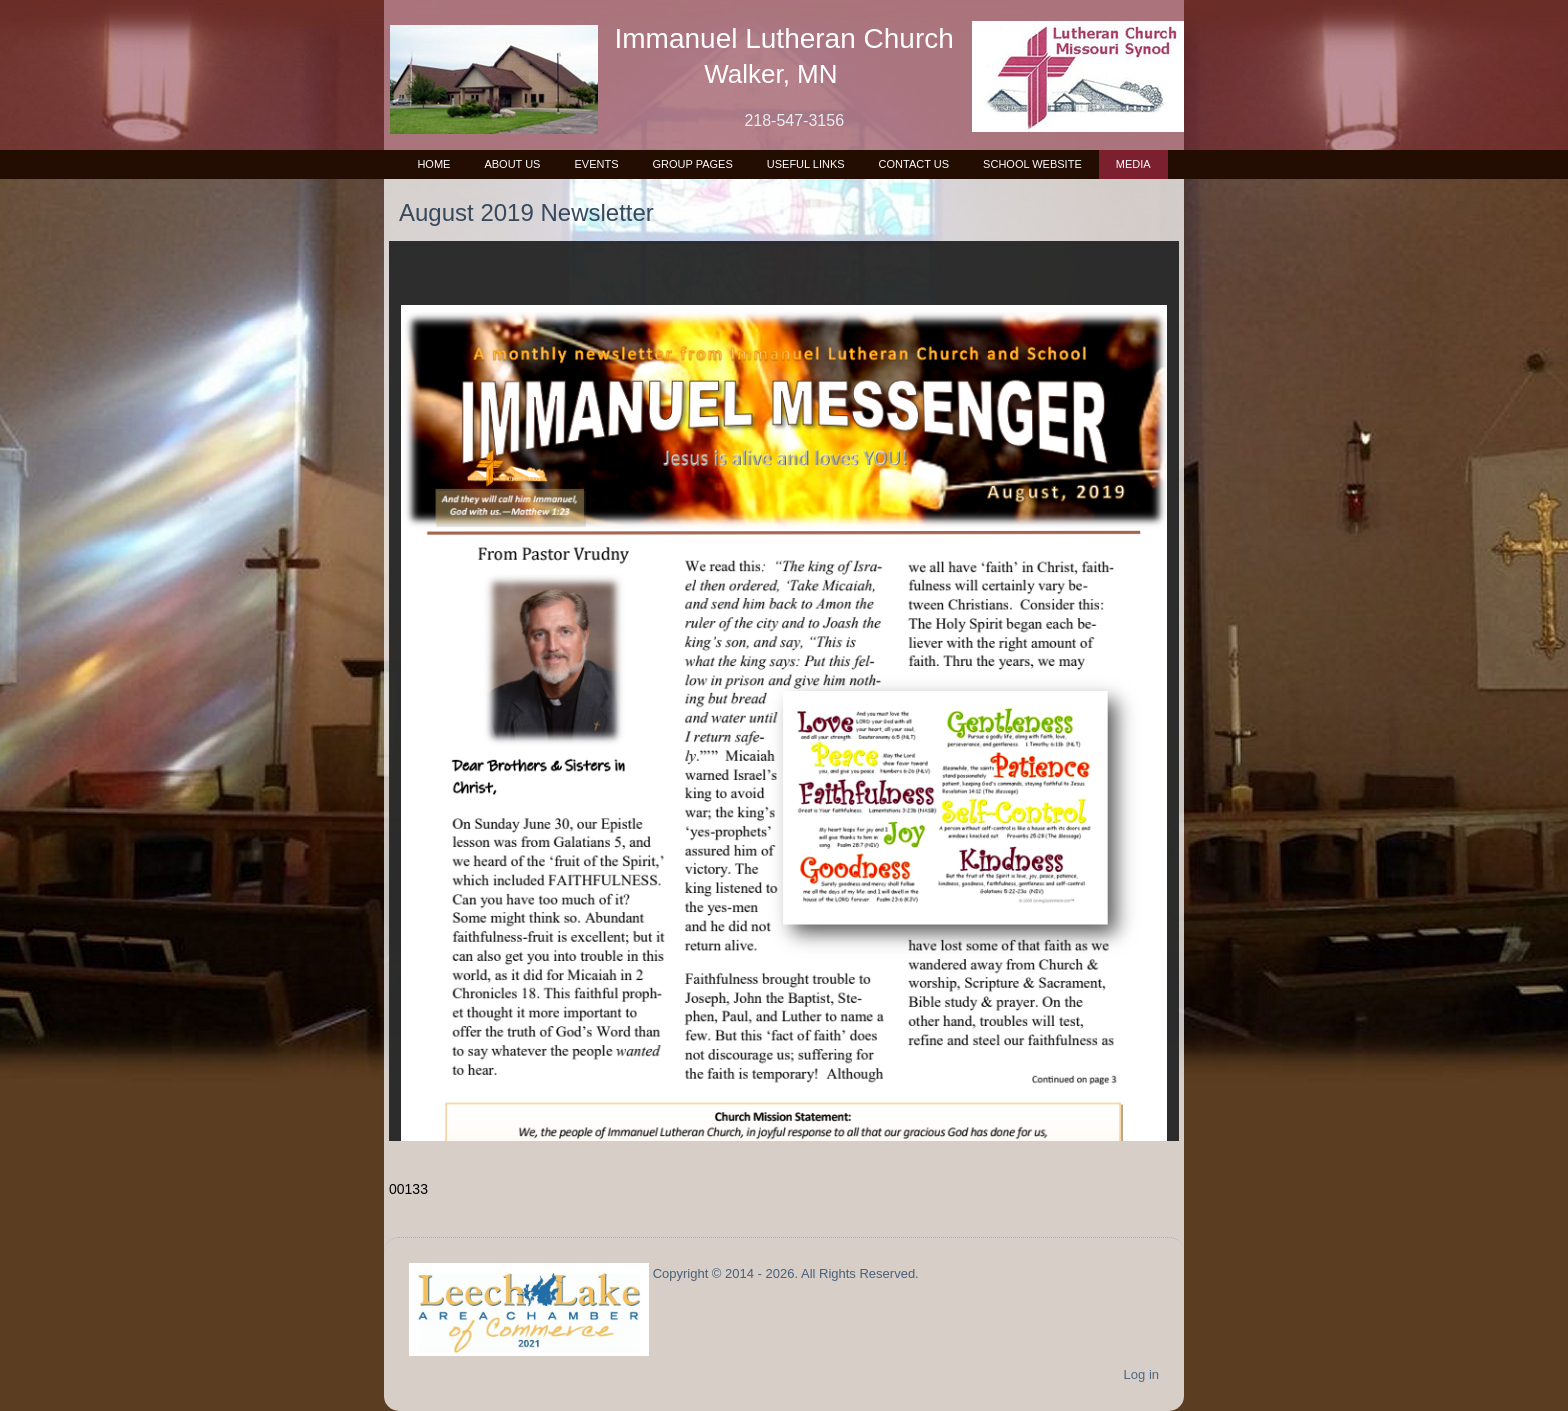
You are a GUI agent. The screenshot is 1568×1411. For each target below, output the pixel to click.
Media (1133, 164)
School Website (1032, 164)
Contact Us (914, 164)
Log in (1141, 1374)
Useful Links (806, 164)
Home (433, 164)
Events (596, 164)
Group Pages (692, 164)
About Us (512, 164)
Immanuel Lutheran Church (784, 38)
